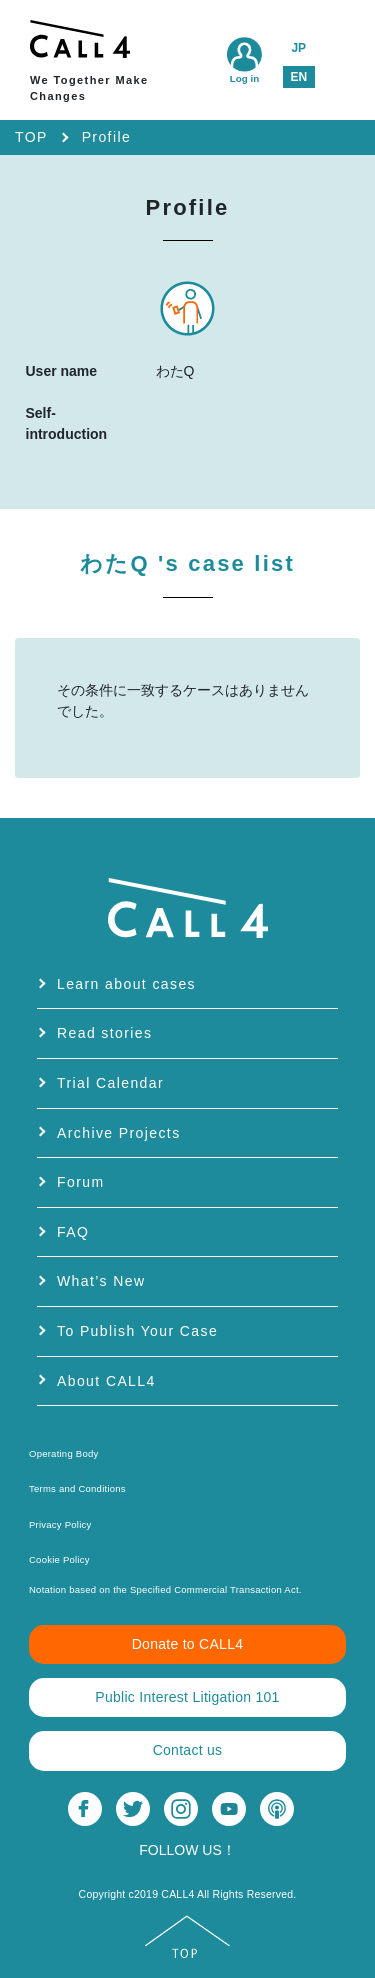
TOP (31, 137)
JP (298, 48)
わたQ (187, 563)
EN (298, 77)
